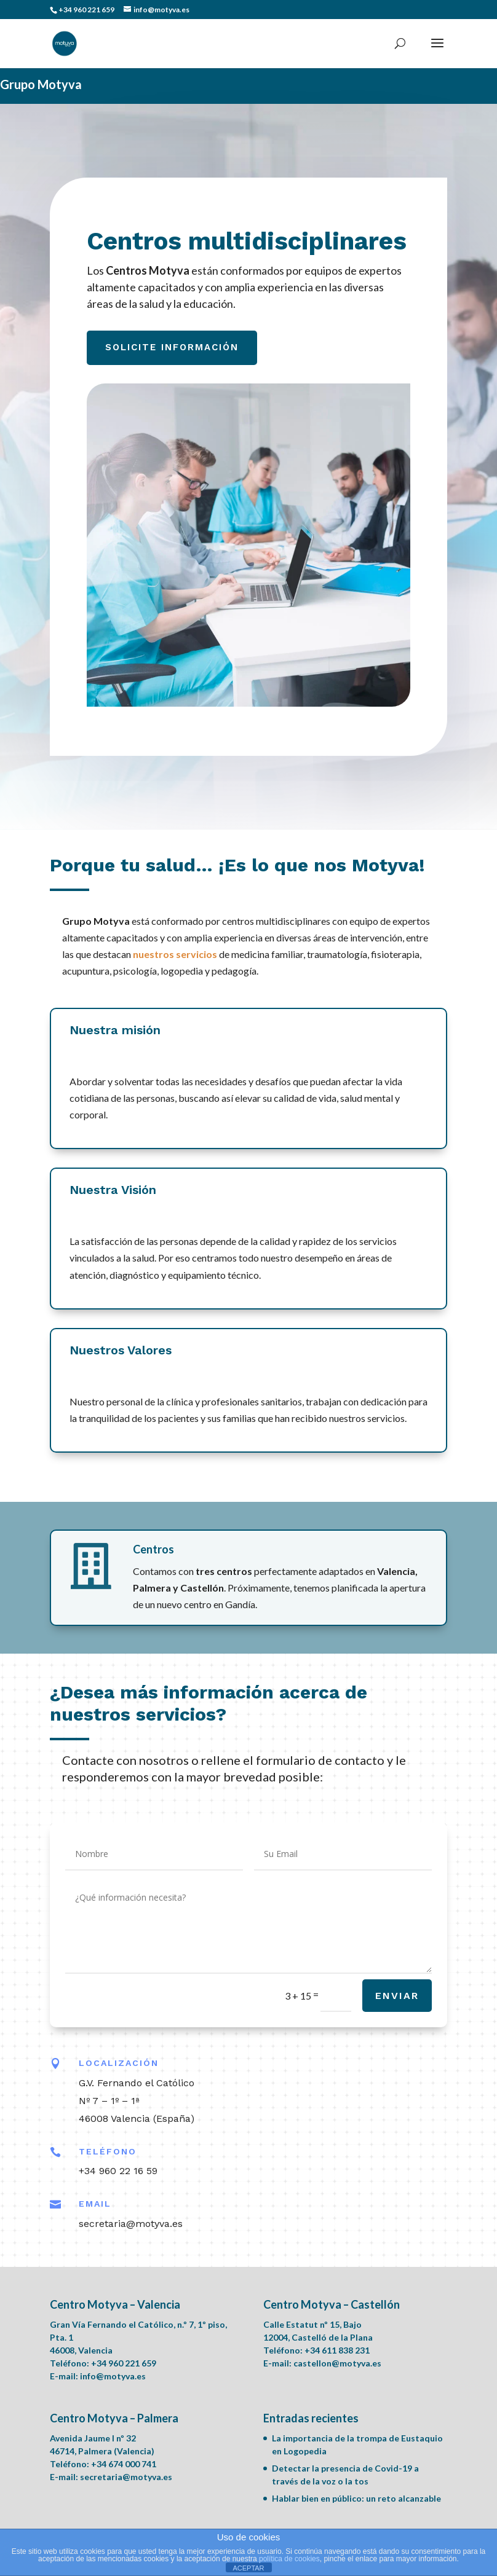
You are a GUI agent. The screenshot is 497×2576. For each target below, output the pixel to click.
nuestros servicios (175, 954)
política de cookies (289, 2558)
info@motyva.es (113, 2376)
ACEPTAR (248, 2568)
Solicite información (174, 347)
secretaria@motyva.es (126, 2477)
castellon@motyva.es (337, 2363)
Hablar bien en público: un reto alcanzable (356, 2498)
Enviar (397, 1995)
